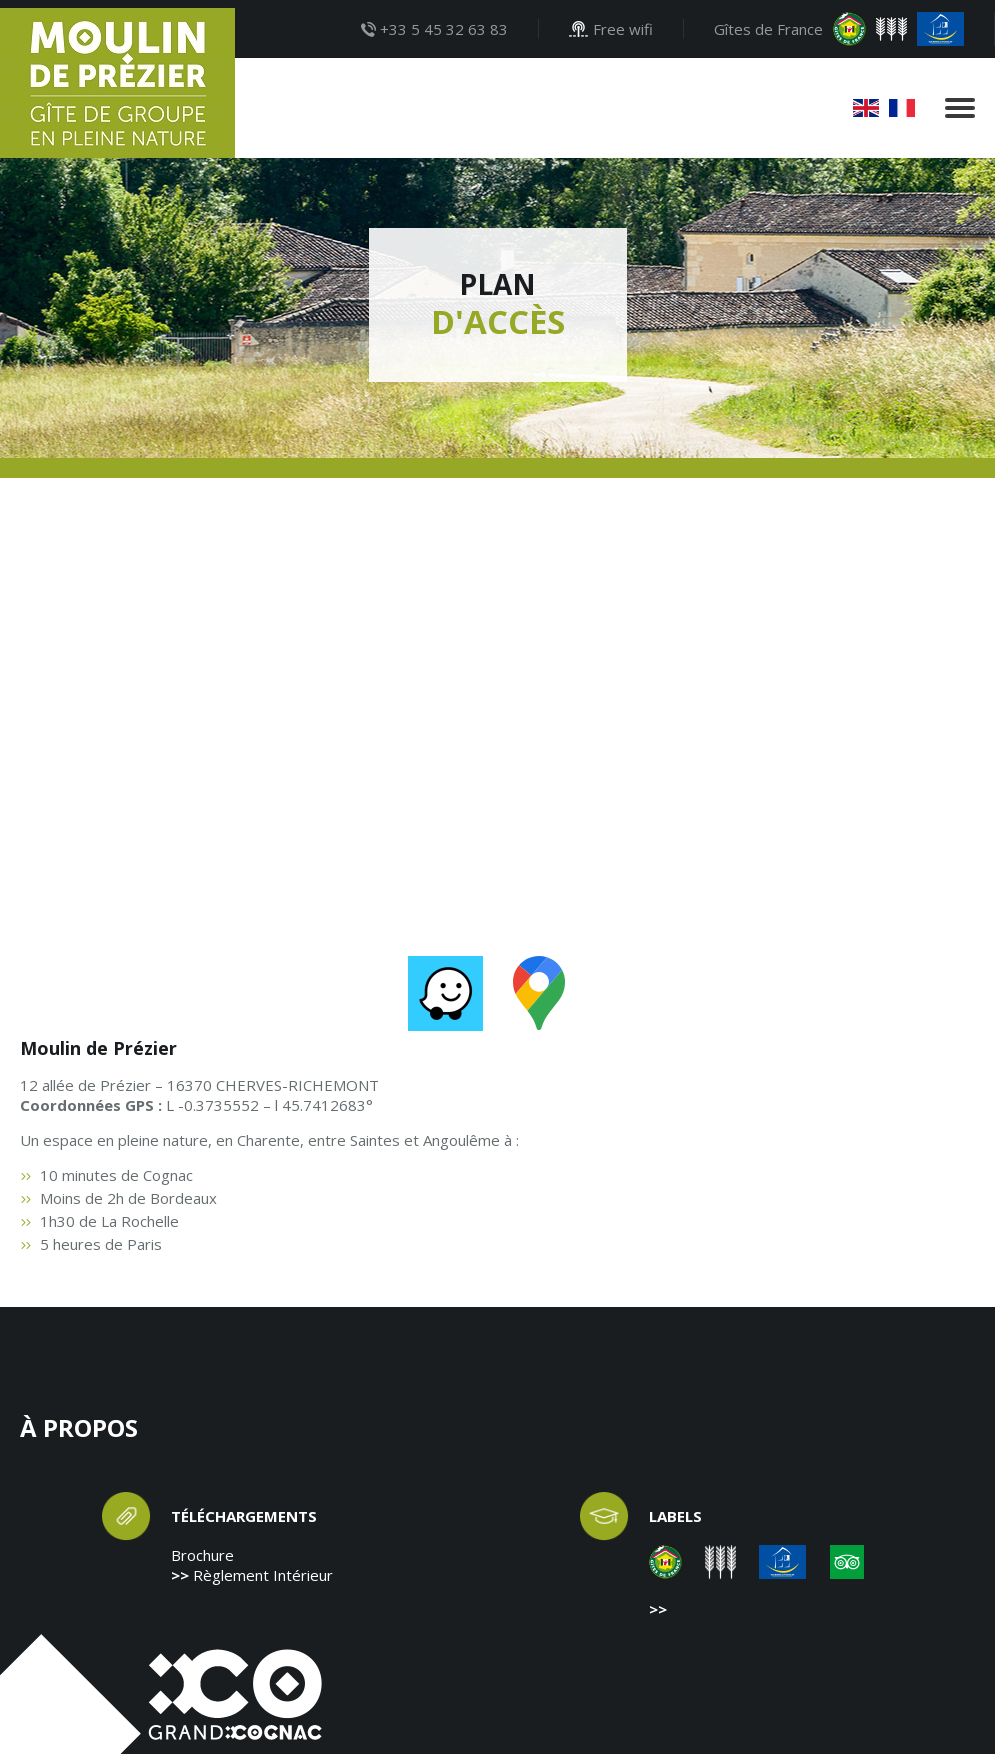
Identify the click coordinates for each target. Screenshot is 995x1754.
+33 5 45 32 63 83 (434, 29)
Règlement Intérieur (263, 1575)
